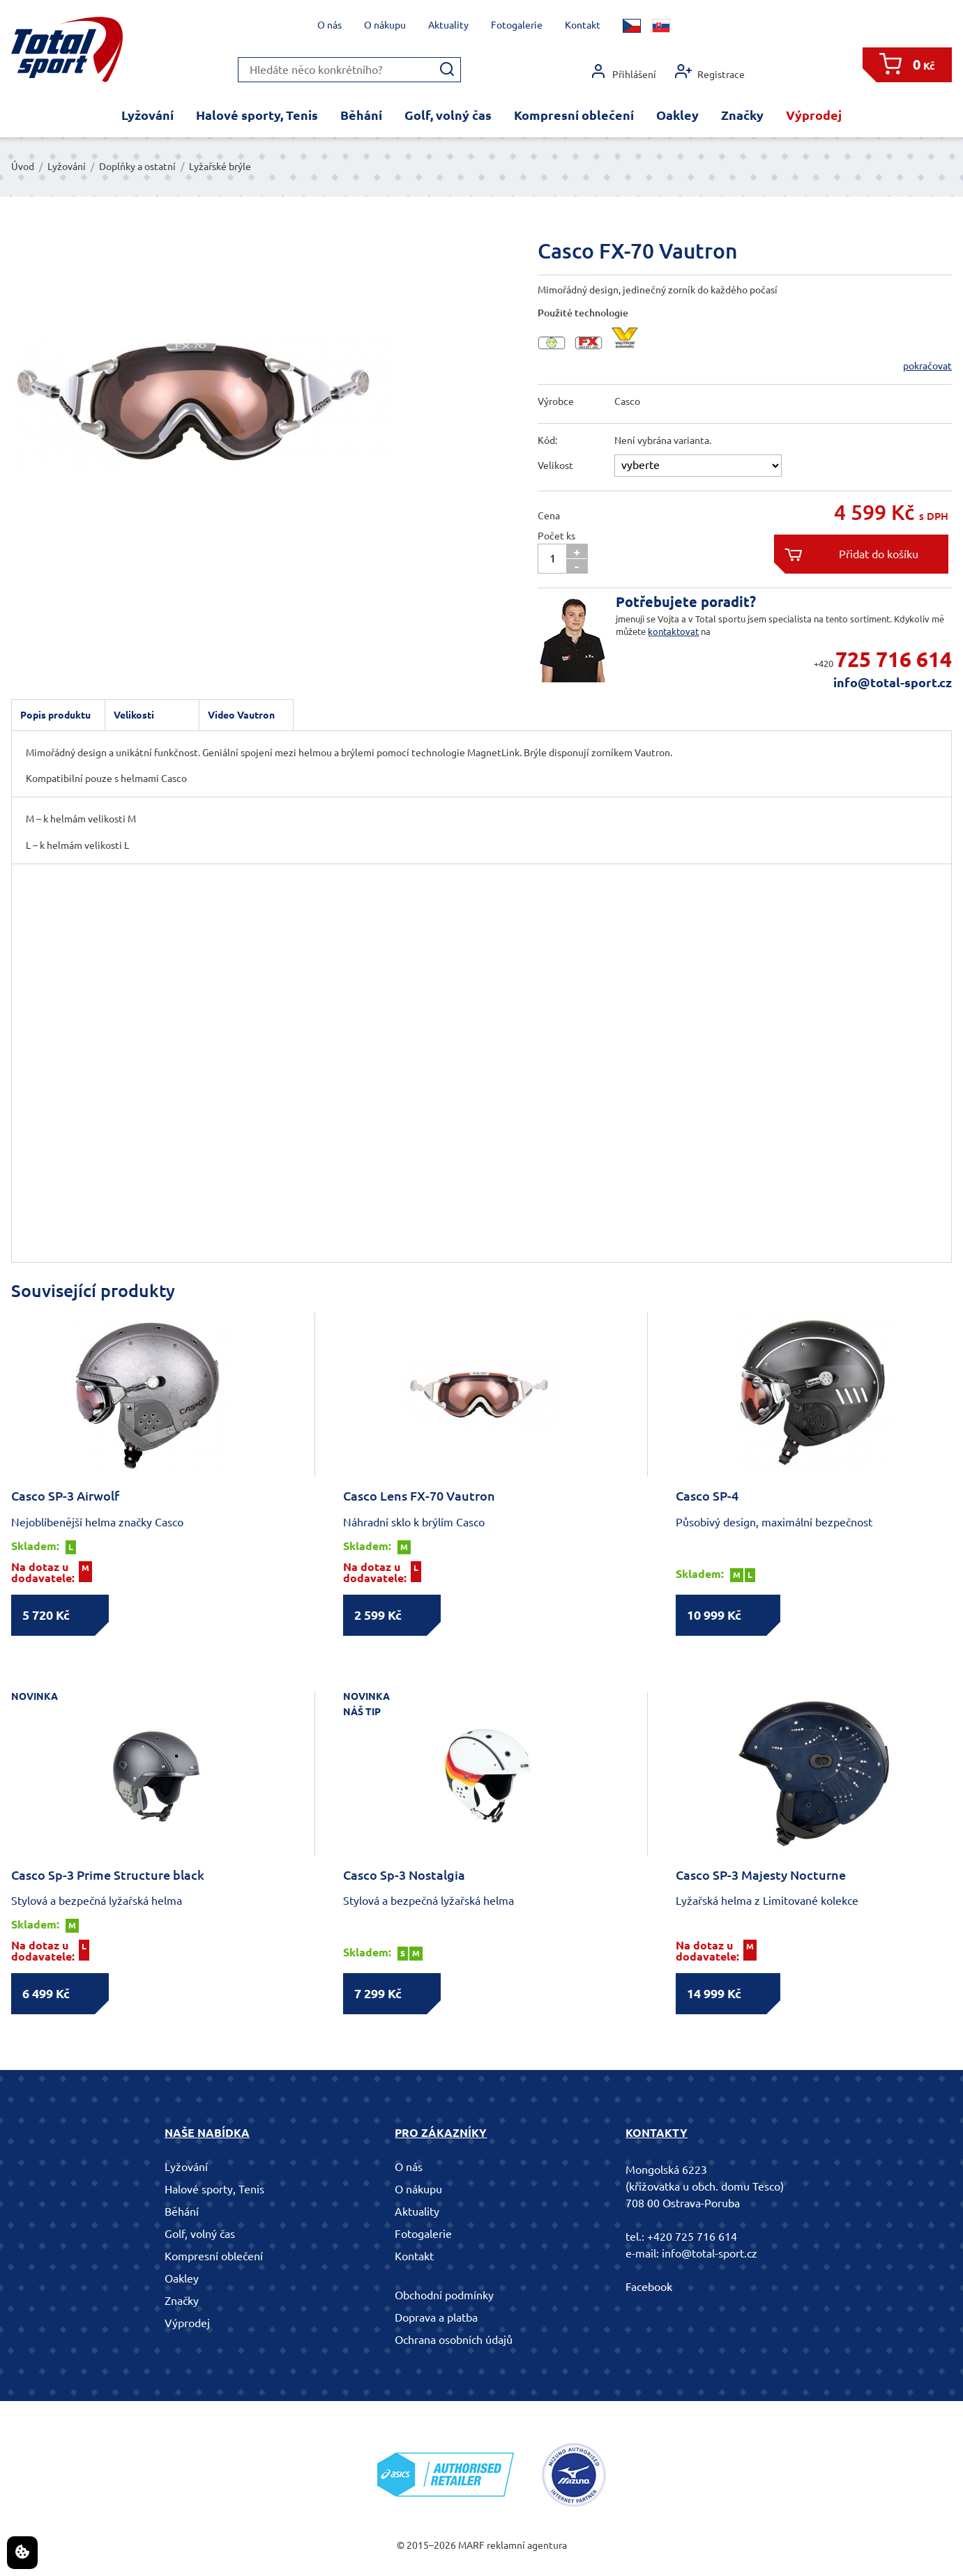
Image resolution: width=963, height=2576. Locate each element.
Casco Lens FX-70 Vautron (419, 1496)
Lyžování (147, 115)
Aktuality (448, 25)
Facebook (648, 2286)
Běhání (361, 115)
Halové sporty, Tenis (257, 115)
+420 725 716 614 (692, 2236)
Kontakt (582, 25)
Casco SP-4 (707, 1496)
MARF (471, 2545)
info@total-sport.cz (892, 682)
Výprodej (814, 115)
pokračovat (927, 365)
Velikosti (134, 715)
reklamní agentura (527, 2545)
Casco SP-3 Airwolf (65, 1496)
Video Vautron (241, 715)
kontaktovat (673, 631)
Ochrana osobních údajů (454, 2339)
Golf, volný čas (448, 115)
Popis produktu (55, 715)
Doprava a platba (436, 2317)
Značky (742, 115)
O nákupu (385, 25)
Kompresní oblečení (574, 115)
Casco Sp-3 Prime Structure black (107, 1875)
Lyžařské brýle (220, 166)
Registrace (710, 71)
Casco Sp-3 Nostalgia (404, 1875)
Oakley (677, 115)
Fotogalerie (517, 25)
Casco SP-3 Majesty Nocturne (761, 1875)
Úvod (22, 166)
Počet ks (556, 536)
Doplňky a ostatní (137, 166)
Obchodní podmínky (444, 2295)
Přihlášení (623, 71)
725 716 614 (893, 659)
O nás (329, 25)
